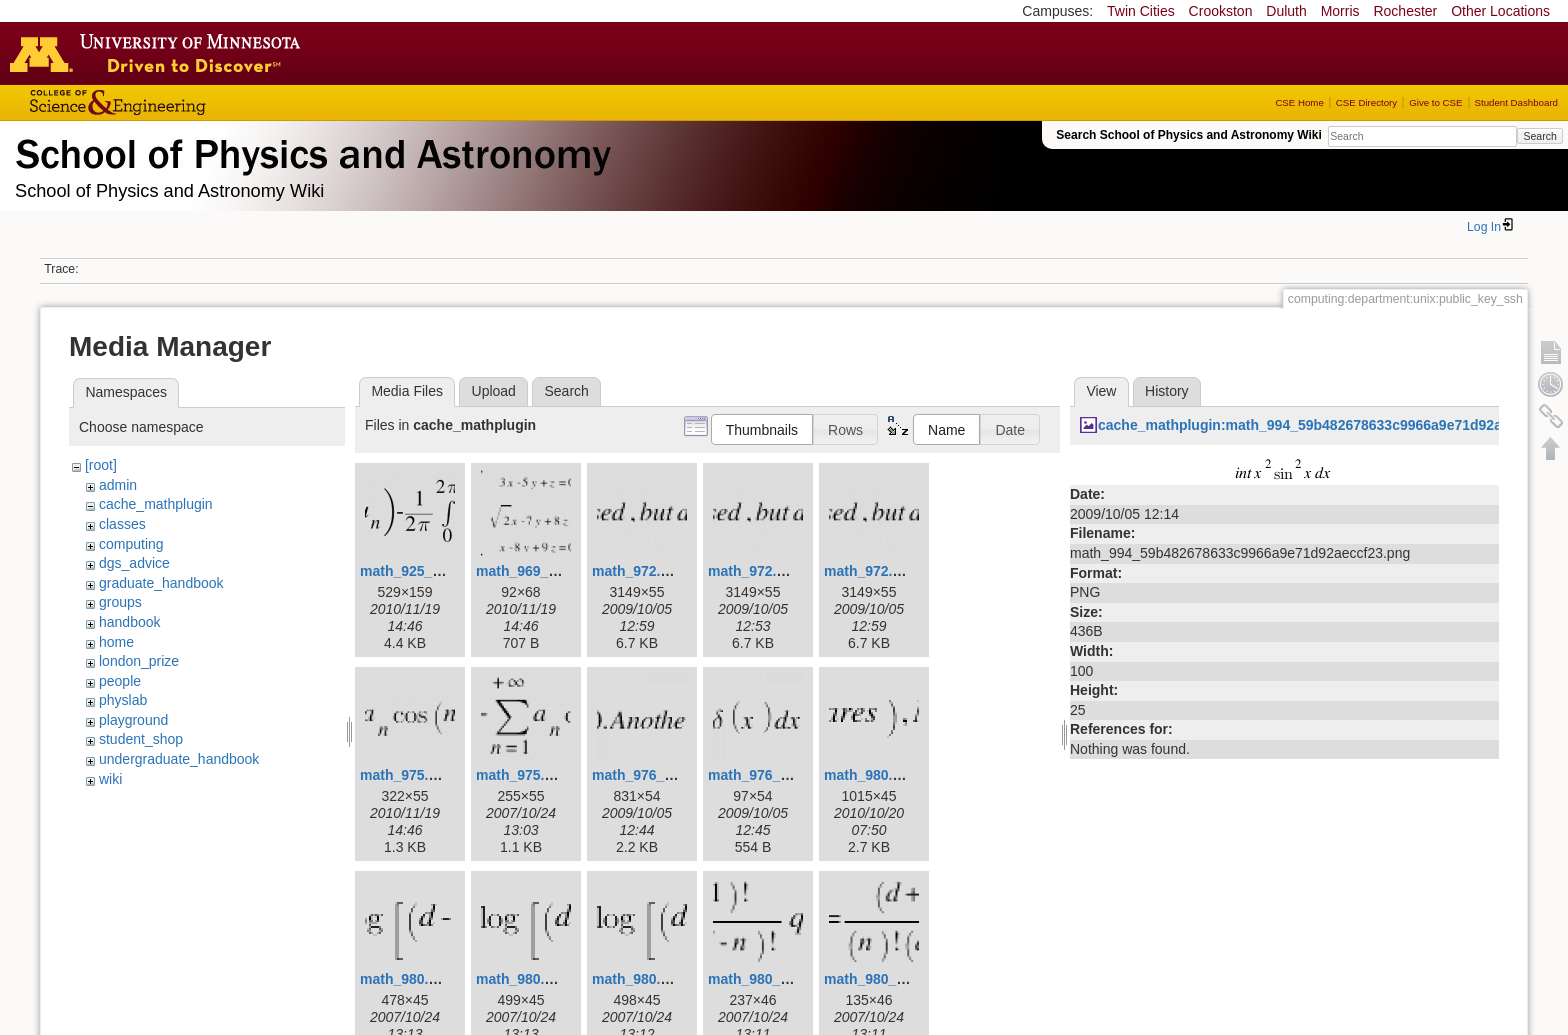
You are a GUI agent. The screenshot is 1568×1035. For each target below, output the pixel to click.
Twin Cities (1141, 11)
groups (120, 602)
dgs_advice (134, 563)
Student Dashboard (1516, 102)
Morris (1340, 11)
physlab (123, 700)
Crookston (1221, 11)
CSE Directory (1366, 102)
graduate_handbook (161, 583)
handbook (130, 622)
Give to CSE (1435, 102)
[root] (101, 465)
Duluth (1286, 11)
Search (1539, 136)
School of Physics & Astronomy (310, 150)
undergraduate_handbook (179, 759)
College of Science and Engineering (180, 102)
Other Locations (1500, 11)
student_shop (141, 739)
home (116, 642)
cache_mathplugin (156, 504)
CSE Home (1299, 102)
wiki (110, 779)
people (120, 681)
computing (131, 544)
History (1167, 391)
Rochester (1405, 11)
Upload (494, 391)
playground (133, 720)
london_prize (139, 661)
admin (118, 485)
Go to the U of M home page (160, 53)
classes (122, 524)
